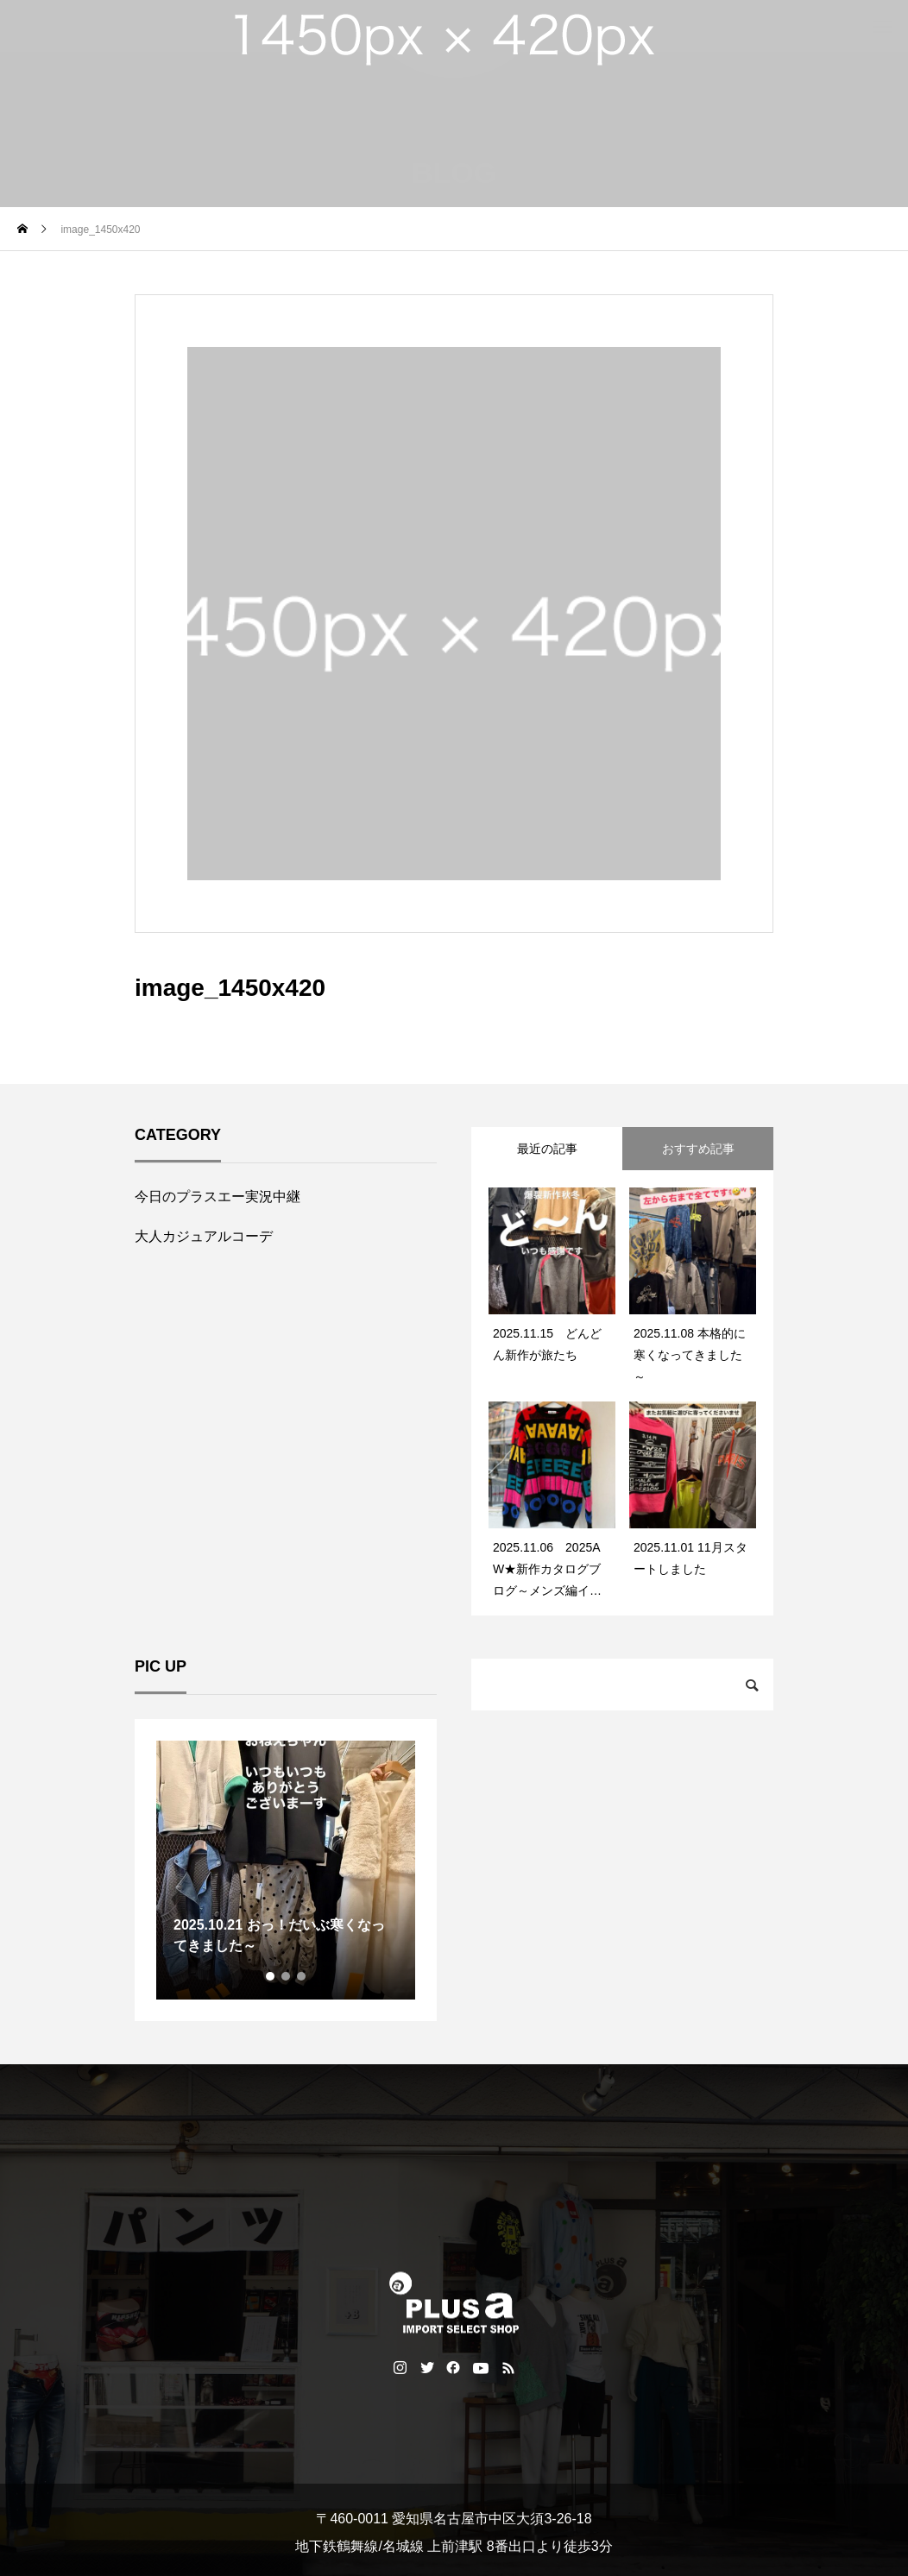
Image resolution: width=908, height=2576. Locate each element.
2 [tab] (286, 1976)
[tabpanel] (285, 1870)
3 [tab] (302, 1976)
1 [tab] (271, 1976)
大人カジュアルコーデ (204, 1236)
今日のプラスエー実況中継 (217, 1196)
